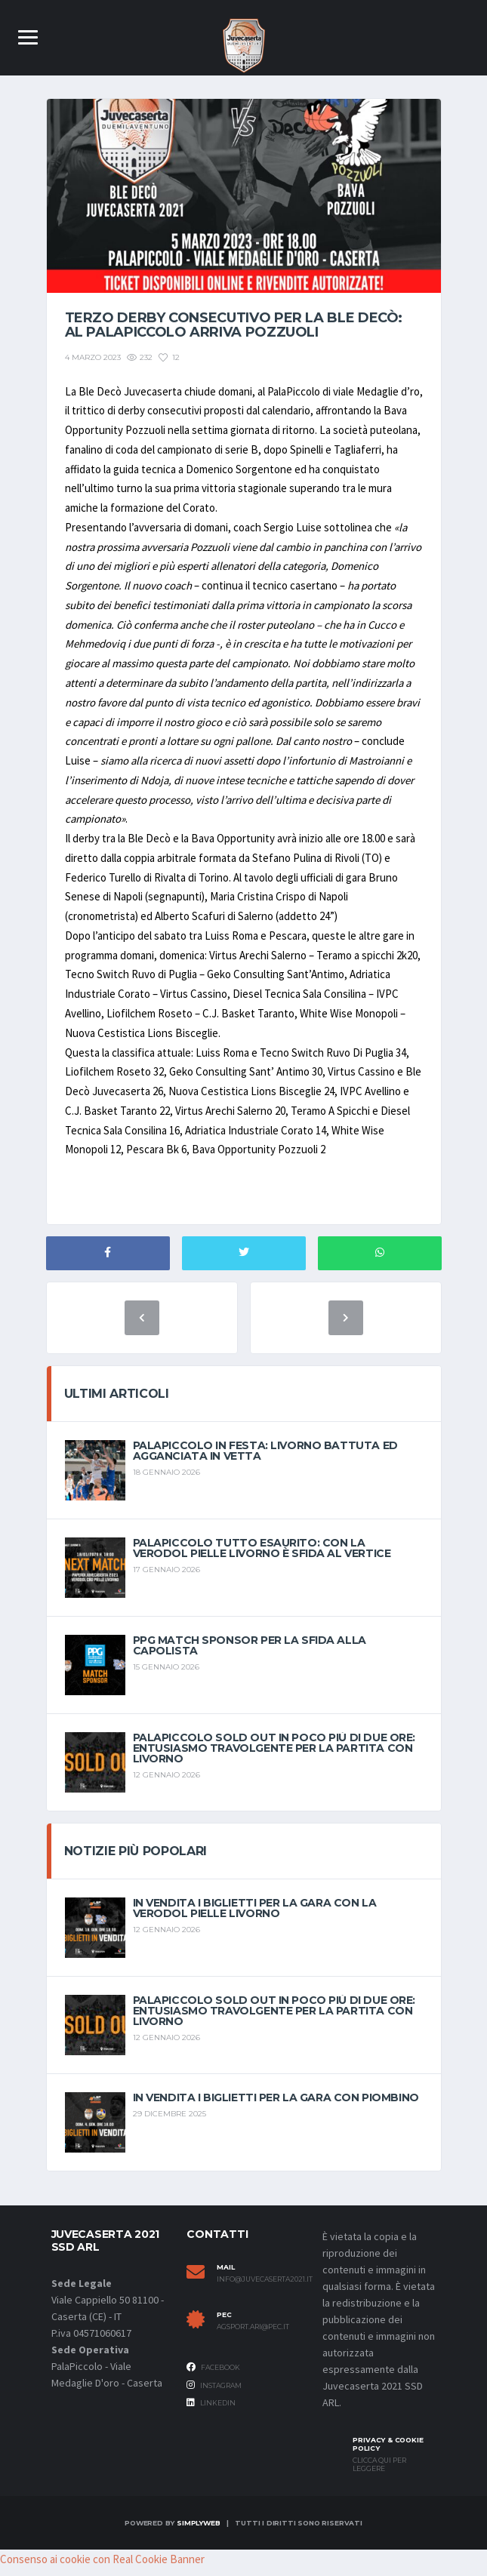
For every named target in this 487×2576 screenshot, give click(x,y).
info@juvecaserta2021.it (258, 2287)
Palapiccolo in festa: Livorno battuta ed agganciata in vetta (265, 1458)
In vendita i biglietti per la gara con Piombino (276, 2105)
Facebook (213, 2374)
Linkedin (211, 2409)
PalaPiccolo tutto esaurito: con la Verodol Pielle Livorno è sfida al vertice (262, 1555)
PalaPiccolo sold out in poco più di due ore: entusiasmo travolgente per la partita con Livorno (274, 1755)
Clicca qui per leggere (379, 2472)
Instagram (214, 2391)
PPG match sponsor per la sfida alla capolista (249, 1653)
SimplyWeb (198, 2529)
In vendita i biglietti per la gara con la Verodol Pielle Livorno (255, 1916)
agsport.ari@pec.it (253, 2333)
